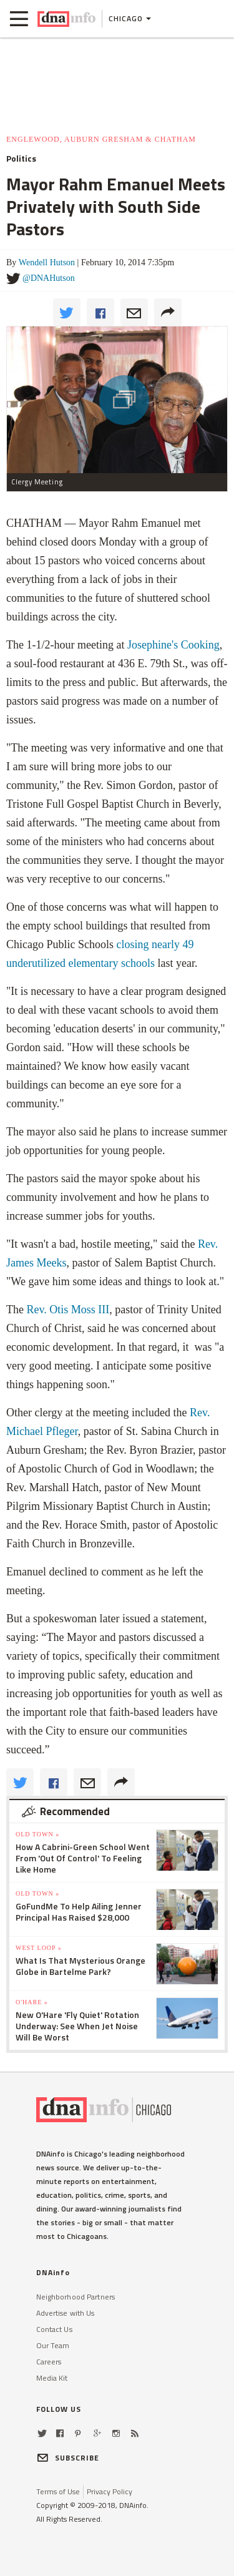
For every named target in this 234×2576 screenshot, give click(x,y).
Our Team (53, 2345)
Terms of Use (58, 2491)
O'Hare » (32, 2002)
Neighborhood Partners (75, 2297)
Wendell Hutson (47, 262)
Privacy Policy (109, 2491)
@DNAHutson (48, 278)
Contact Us (54, 2329)
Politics (21, 159)
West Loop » (39, 1947)
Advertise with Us (65, 2313)
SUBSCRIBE (68, 2458)
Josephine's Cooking (173, 645)
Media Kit (52, 2378)
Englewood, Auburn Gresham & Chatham (101, 139)
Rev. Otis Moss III (67, 1309)
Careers (49, 2362)
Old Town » (37, 1834)
